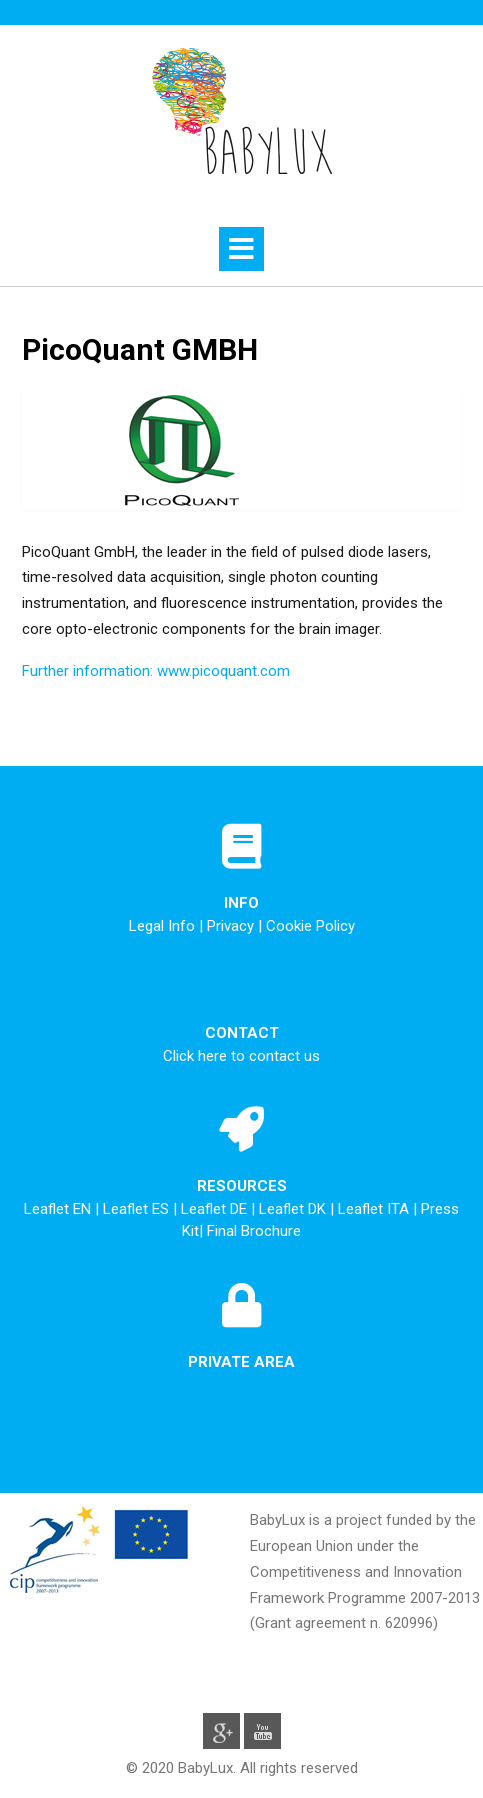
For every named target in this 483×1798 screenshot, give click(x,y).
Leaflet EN (59, 1209)
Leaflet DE (216, 1209)
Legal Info (162, 926)
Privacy (230, 926)
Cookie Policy (310, 926)
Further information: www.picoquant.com (156, 671)
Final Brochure (254, 1231)
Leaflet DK (294, 1209)
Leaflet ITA (375, 1209)
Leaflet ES (138, 1209)
